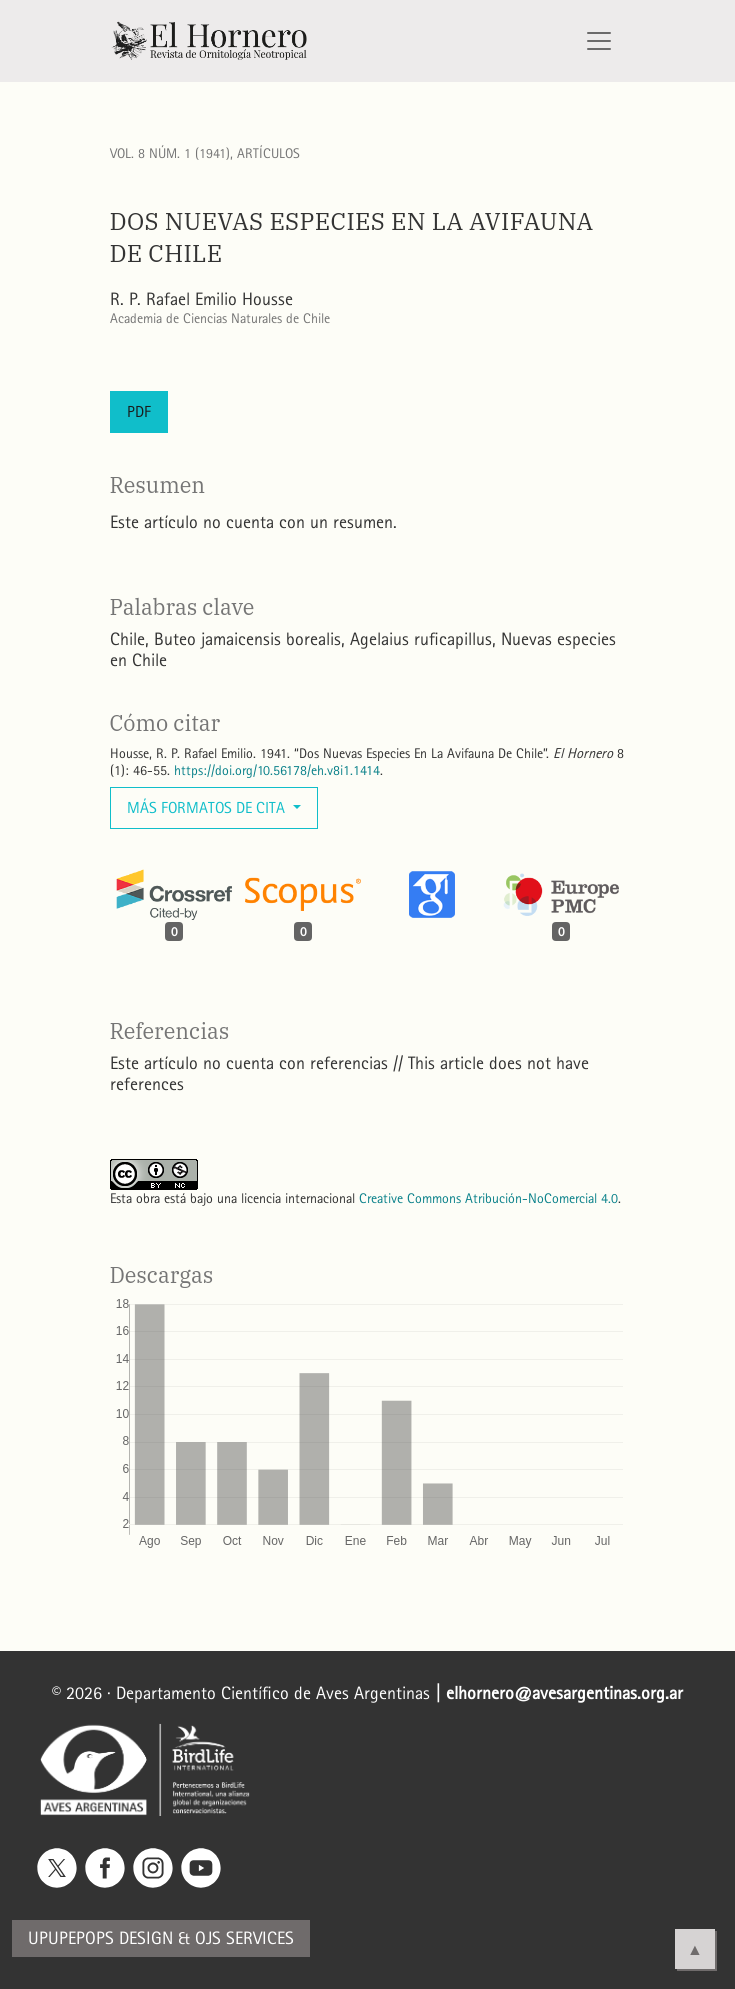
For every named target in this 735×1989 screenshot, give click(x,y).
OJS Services (244, 1938)
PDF (139, 411)
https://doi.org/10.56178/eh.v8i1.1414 (277, 770)
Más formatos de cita (208, 807)
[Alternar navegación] (599, 41)
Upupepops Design (100, 1938)
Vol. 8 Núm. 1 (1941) (170, 153)
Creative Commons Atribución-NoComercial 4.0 (488, 1198)
